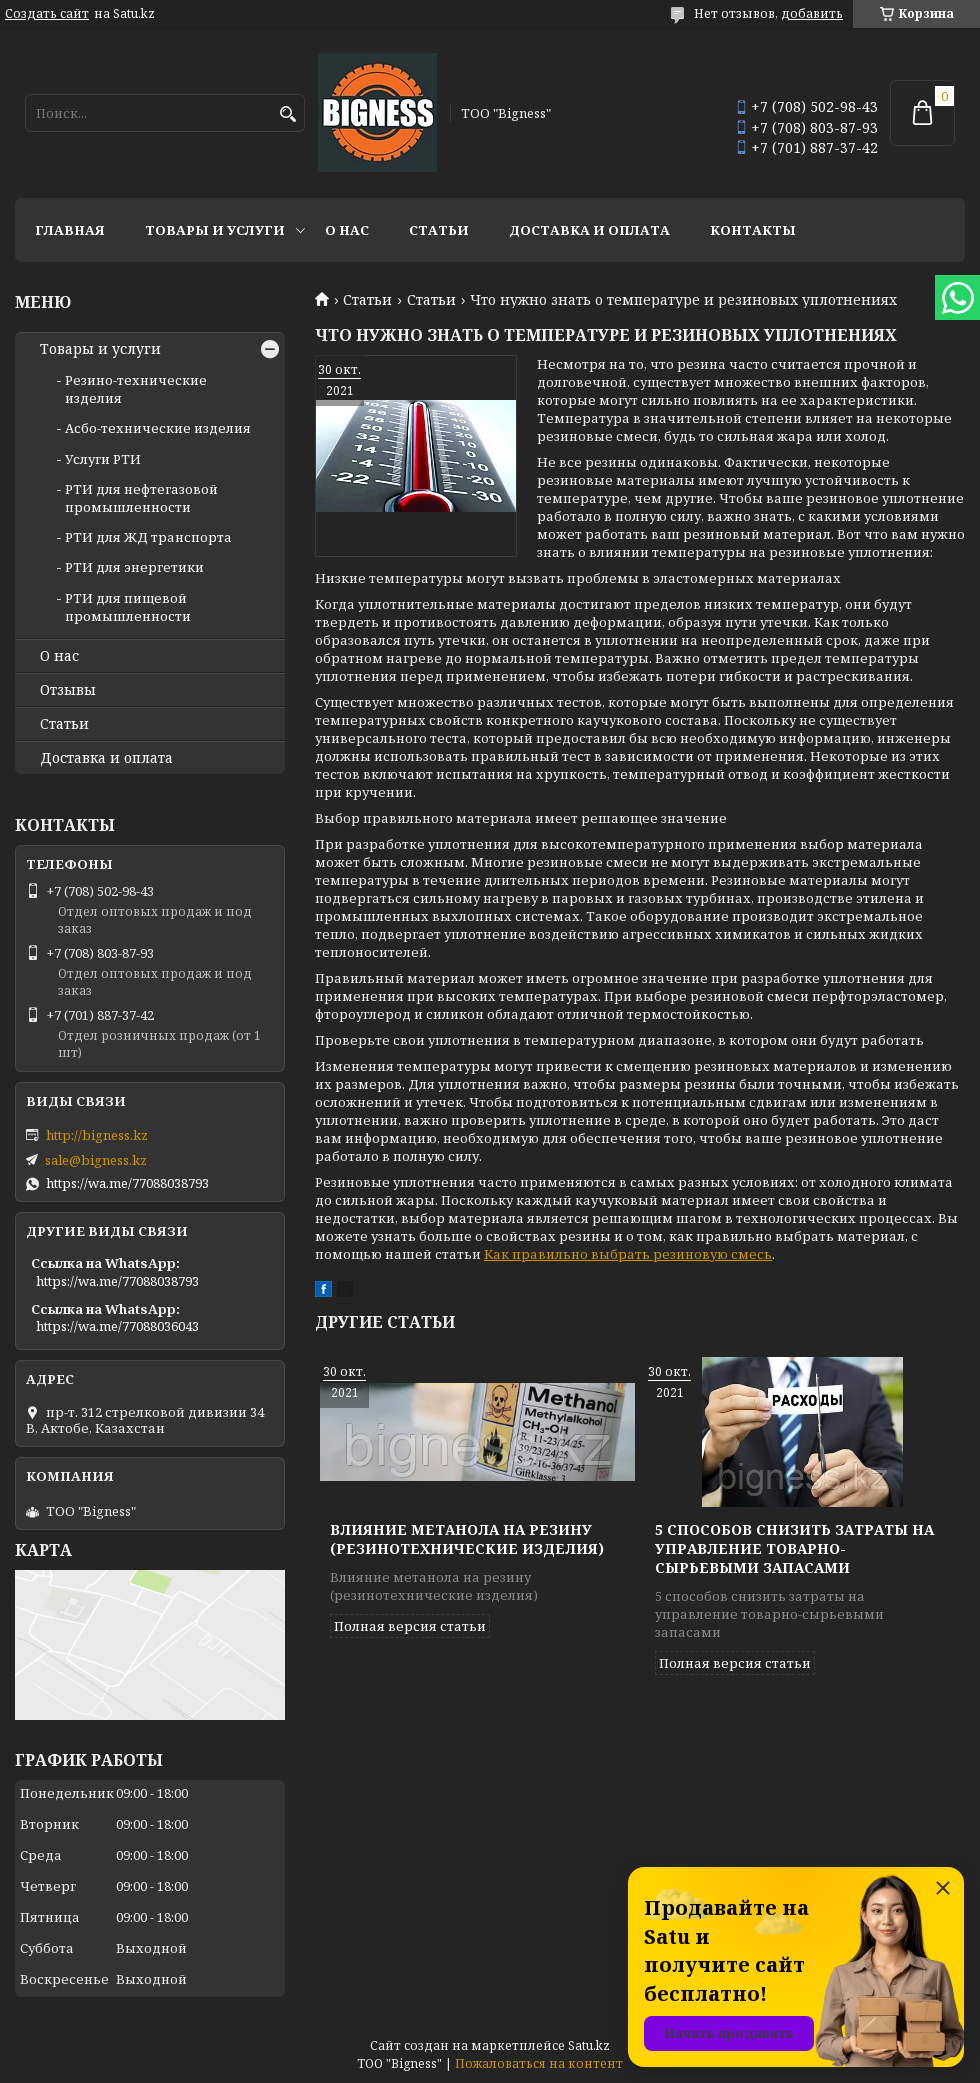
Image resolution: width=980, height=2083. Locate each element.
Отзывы (68, 690)
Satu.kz (589, 2045)
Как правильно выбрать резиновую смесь (628, 1254)
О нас (347, 230)
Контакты (753, 230)
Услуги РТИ (103, 459)
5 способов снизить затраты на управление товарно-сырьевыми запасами (794, 1548)
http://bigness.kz (97, 1135)
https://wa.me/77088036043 (117, 1326)
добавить (812, 13)
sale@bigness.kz (96, 1160)
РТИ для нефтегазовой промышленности (141, 498)
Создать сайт (47, 14)
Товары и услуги (215, 230)
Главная (70, 230)
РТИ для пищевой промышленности (128, 607)
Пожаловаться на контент (539, 2063)
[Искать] (287, 114)
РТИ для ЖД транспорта (148, 537)
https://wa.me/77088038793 (127, 1183)
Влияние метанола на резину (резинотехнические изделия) (467, 1539)
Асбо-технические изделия (158, 428)
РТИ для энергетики (134, 567)
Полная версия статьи (410, 1626)
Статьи (439, 230)
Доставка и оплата (589, 230)
